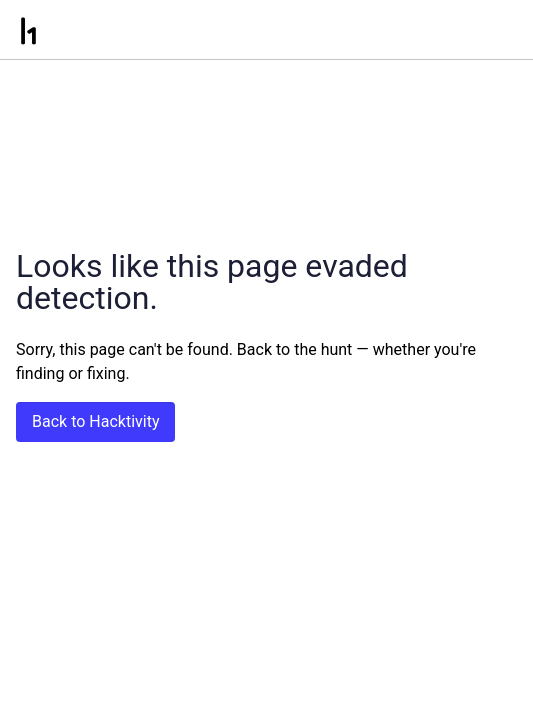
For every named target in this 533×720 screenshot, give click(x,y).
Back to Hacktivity (95, 421)
